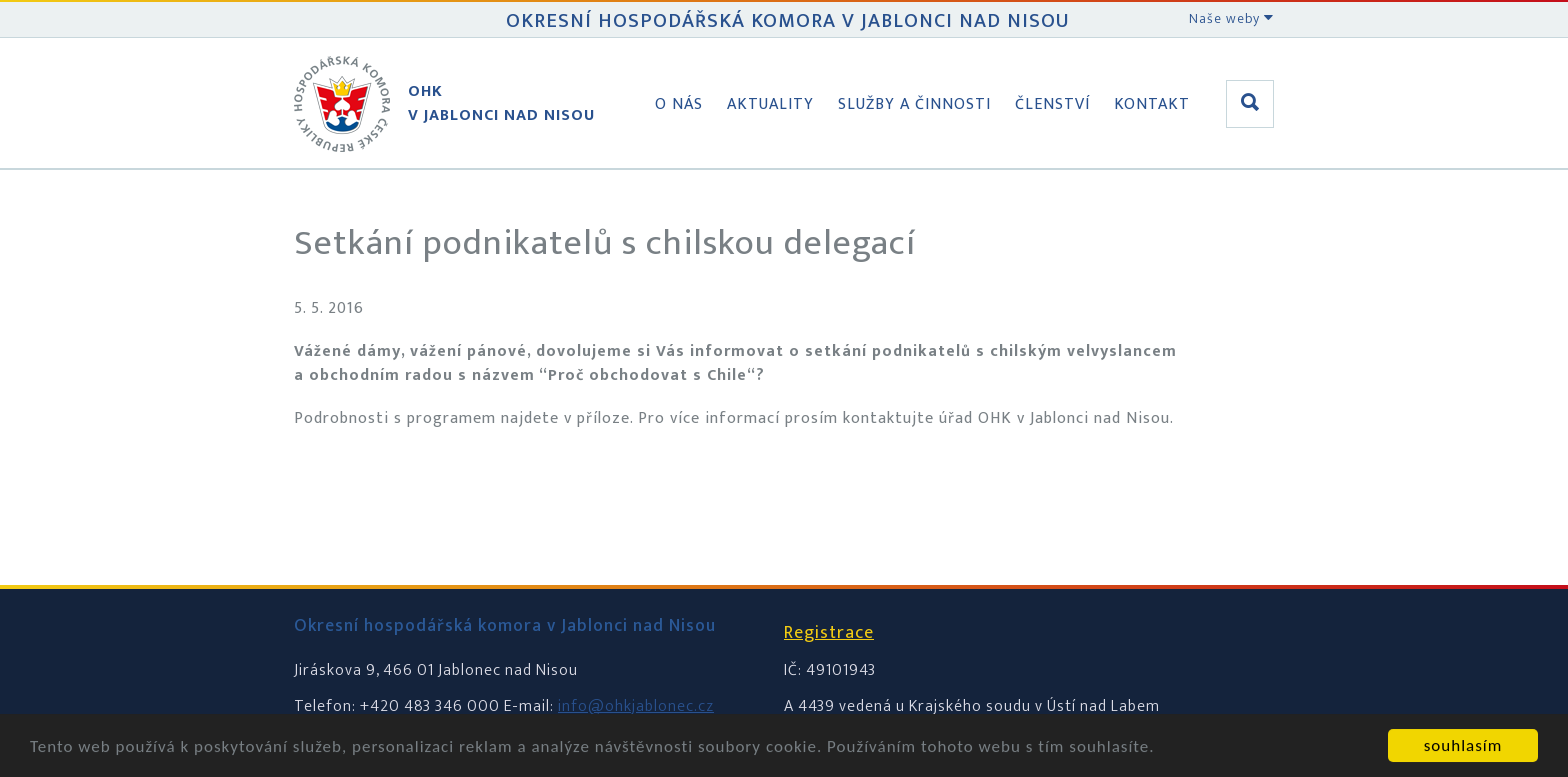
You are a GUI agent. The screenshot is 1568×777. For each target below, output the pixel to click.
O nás (679, 104)
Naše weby (1231, 18)
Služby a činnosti (914, 104)
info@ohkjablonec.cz (636, 706)
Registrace (829, 633)
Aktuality (770, 104)
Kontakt (1152, 104)
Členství (1052, 104)
